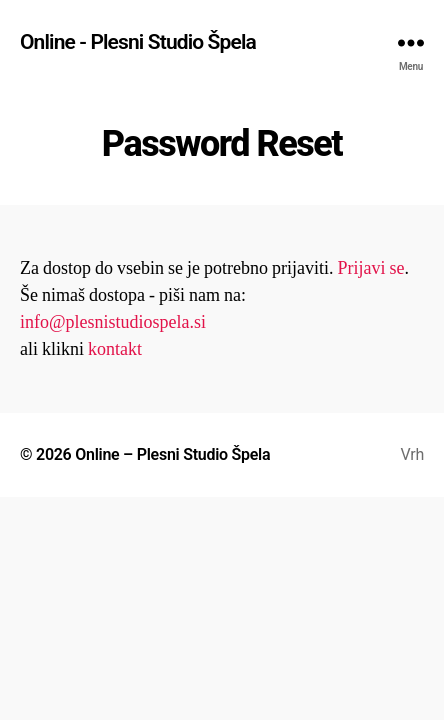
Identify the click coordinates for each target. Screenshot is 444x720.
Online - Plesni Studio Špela (138, 42)
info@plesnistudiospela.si (113, 322)
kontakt (115, 349)
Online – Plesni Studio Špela (172, 454)
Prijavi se (370, 268)
